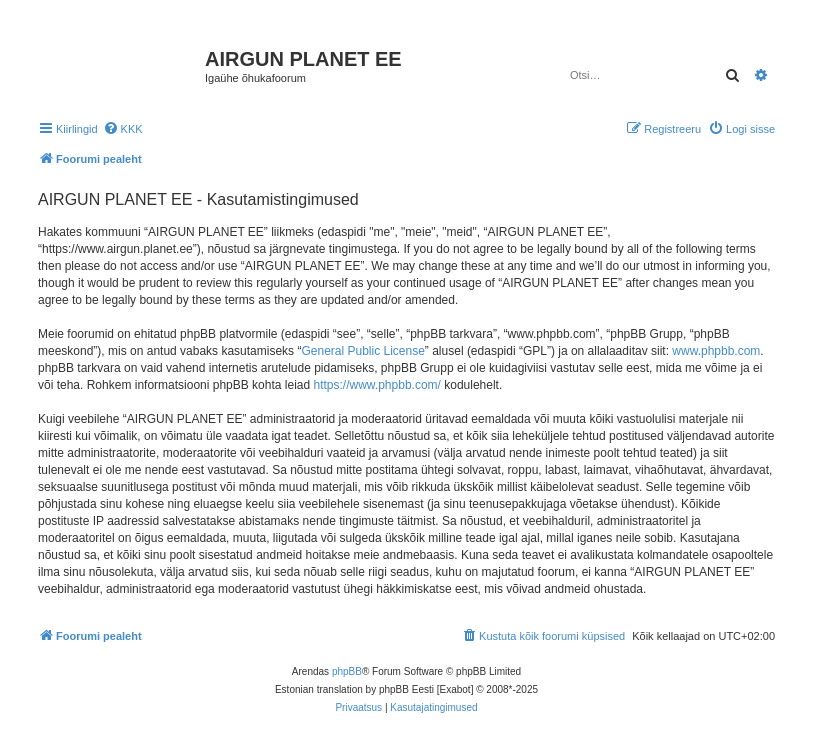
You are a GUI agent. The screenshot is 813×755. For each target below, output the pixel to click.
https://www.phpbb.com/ (377, 385)
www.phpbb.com (716, 351)
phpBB (347, 671)
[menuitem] (123, 129)
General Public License (362, 351)
